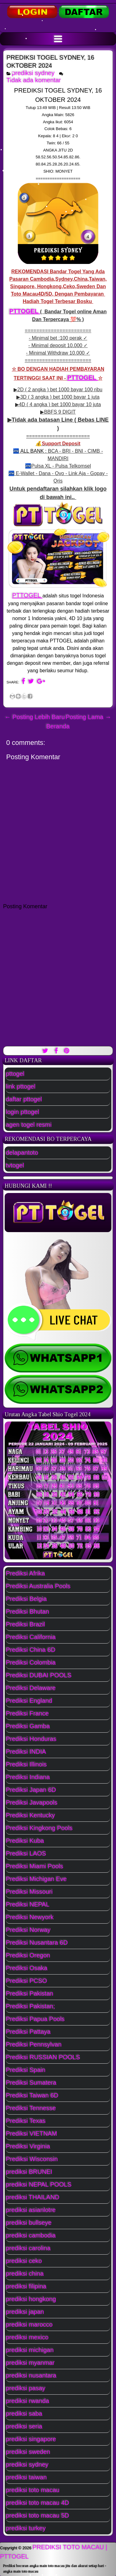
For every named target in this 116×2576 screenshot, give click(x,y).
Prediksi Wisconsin (32, 2159)
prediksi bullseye (29, 2222)
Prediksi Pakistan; (30, 2006)
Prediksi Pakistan (29, 1993)
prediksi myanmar (30, 2362)
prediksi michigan (30, 2350)
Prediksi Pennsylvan (34, 2044)
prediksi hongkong (31, 2299)
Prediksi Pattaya (28, 2031)
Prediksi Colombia (31, 1662)
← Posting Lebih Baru (35, 717)
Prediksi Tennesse (31, 2108)
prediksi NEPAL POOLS (38, 2184)
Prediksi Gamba (28, 1726)
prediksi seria (24, 2426)
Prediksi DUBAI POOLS (38, 1675)
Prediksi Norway (28, 1929)
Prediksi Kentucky (30, 1815)
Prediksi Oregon (28, 1955)
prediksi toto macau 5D (37, 2515)
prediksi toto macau (32, 2490)
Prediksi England (29, 1700)
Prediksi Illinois (26, 1764)
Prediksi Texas (26, 2120)
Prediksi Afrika (25, 1573)
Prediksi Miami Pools (34, 1866)
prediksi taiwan (26, 2477)
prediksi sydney (33, 73)
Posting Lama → (88, 717)
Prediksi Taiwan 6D (32, 2095)
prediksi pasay (25, 2388)
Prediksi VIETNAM (31, 2133)
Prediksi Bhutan (27, 1611)
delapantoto (22, 1152)
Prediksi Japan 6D (31, 1789)
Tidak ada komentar (34, 80)
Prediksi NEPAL (27, 1904)
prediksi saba (24, 2413)
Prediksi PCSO (26, 1980)
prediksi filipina (26, 2286)
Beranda (58, 726)
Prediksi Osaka (27, 1968)
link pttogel (21, 1086)
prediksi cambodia (31, 2235)
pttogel (15, 1073)
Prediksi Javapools (32, 1802)
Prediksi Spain (25, 2069)
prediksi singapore (31, 2439)
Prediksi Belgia (26, 1598)
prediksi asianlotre (31, 2209)
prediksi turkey (26, 2528)
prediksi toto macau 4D (37, 2502)
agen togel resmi (29, 1124)
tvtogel (15, 1165)
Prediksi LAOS (26, 1853)
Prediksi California (31, 1637)
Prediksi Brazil (25, 1624)
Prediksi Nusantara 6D (37, 1942)
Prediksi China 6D (30, 1649)
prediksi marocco (29, 2324)
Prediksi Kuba (25, 1840)
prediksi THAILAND (32, 2197)
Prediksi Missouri (29, 1891)
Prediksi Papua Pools (35, 2019)
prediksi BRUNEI (29, 2171)
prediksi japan (25, 2311)
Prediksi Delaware (31, 1688)
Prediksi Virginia (28, 2146)
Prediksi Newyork (30, 1917)
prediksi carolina (28, 2248)
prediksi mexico (27, 2337)
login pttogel (22, 1112)
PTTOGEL (24, 311)
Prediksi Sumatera (31, 2082)
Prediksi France (27, 1713)
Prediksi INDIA (26, 1751)
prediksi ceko (24, 2260)
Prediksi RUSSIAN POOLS (43, 2057)
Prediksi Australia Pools (38, 1586)
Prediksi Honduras (31, 1738)
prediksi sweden (28, 2451)
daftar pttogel (24, 1099)
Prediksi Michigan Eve (36, 1878)
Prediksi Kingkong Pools (39, 1828)
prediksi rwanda (27, 2400)
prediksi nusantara (31, 2375)
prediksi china (25, 2273)
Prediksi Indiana (28, 1777)
